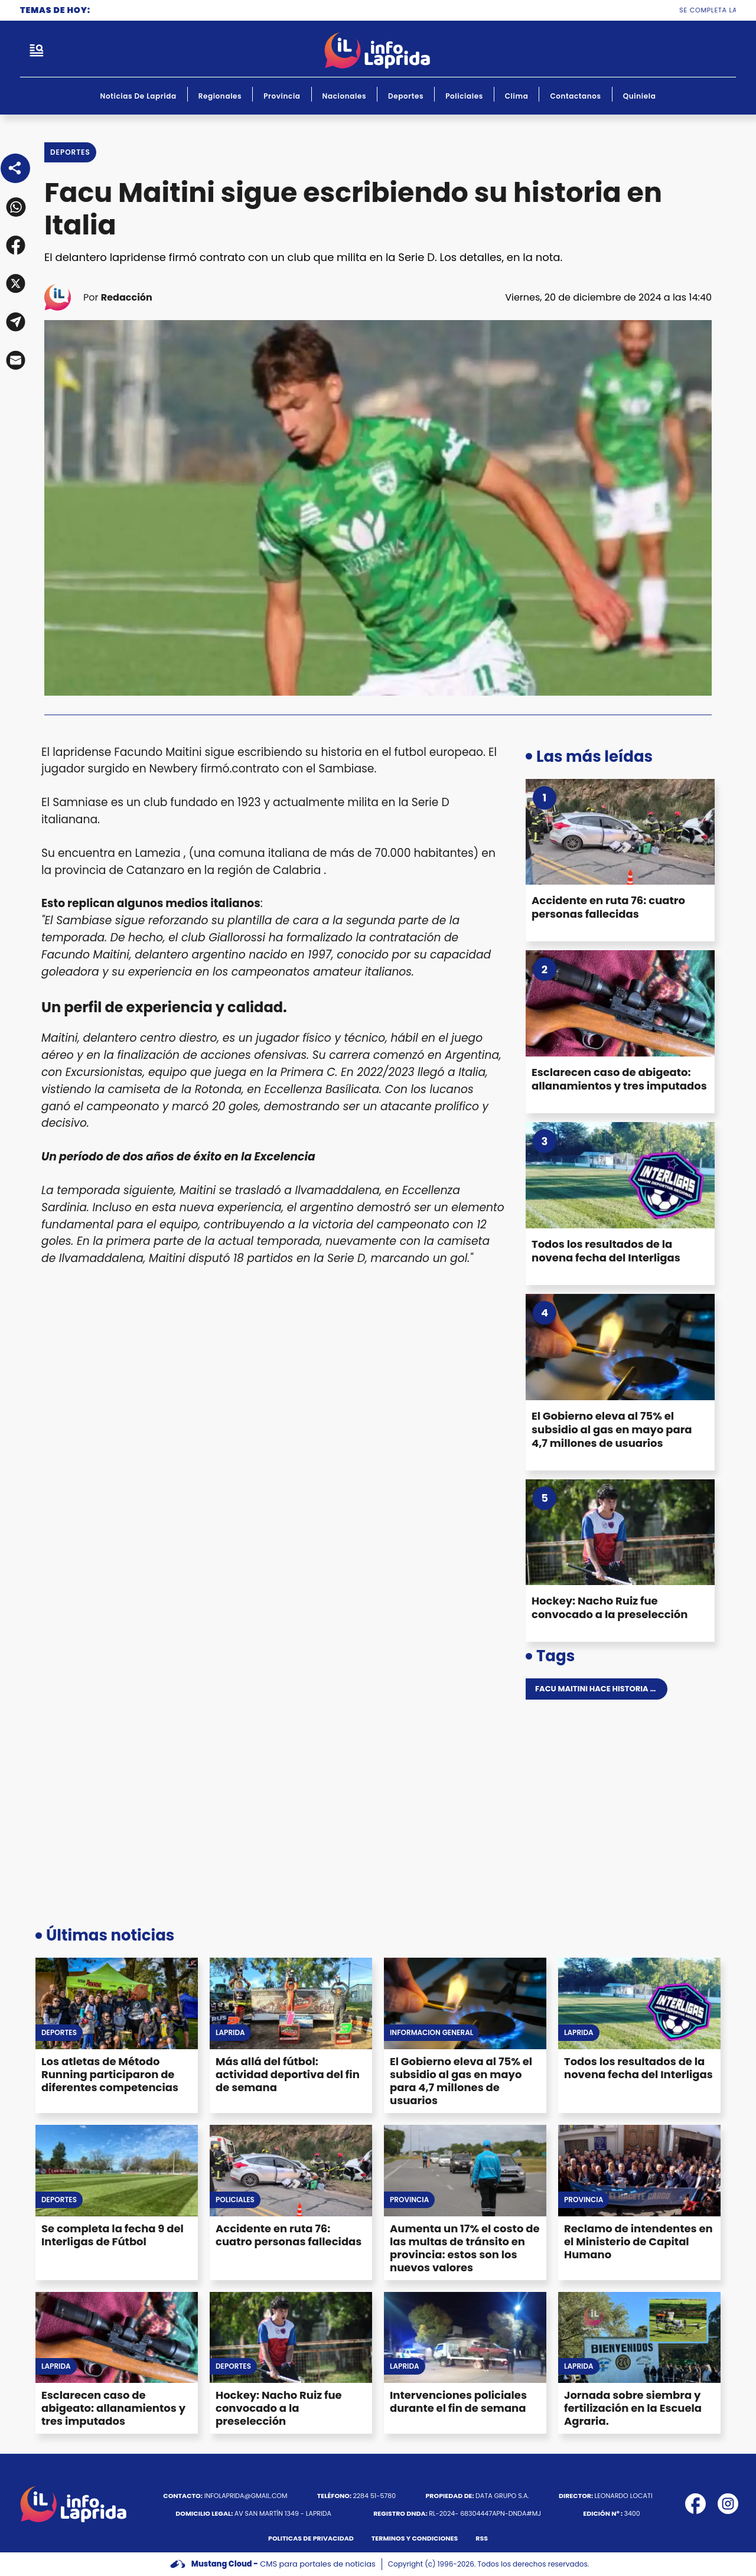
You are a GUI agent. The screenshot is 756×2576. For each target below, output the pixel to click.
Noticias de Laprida (138, 96)
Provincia (281, 96)
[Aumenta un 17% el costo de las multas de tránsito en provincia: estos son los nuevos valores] (465, 2170)
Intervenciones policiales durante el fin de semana (458, 2401)
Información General (431, 2032)
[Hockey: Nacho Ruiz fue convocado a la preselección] (620, 1532)
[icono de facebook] (695, 2503)
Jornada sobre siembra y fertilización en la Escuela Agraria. (633, 2408)
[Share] (15, 168)
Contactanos (575, 96)
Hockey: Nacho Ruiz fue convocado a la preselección (609, 1607)
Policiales (464, 96)
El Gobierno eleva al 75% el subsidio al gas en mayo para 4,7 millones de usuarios (612, 1429)
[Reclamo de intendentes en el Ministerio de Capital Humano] (639, 2170)
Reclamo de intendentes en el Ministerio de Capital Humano (638, 2241)
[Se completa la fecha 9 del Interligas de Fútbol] (116, 2170)
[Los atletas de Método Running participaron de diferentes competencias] (116, 2003)
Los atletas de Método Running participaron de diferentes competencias (109, 2074)
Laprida (230, 2032)
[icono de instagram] (728, 2503)
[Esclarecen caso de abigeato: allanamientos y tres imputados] (620, 1003)
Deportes (405, 96)
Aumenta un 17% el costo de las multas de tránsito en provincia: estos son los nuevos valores (465, 2248)
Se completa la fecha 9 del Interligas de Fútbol (112, 2235)
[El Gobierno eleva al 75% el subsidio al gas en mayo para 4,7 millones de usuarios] (620, 1347)
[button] (15, 206)
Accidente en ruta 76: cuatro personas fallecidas (608, 907)
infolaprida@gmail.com (225, 2495)
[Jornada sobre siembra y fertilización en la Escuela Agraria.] (639, 2337)
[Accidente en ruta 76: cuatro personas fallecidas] (620, 832)
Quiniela (639, 96)
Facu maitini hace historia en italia (610, 1688)
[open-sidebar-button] (37, 50)
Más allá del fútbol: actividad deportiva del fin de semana (288, 2074)
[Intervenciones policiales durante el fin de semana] (465, 2337)
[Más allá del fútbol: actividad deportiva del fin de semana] (291, 2003)
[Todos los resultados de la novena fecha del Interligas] (620, 1175)
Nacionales (344, 96)
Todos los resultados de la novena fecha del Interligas (606, 1251)
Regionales (220, 96)
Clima (517, 96)
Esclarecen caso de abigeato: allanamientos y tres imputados (619, 1079)
